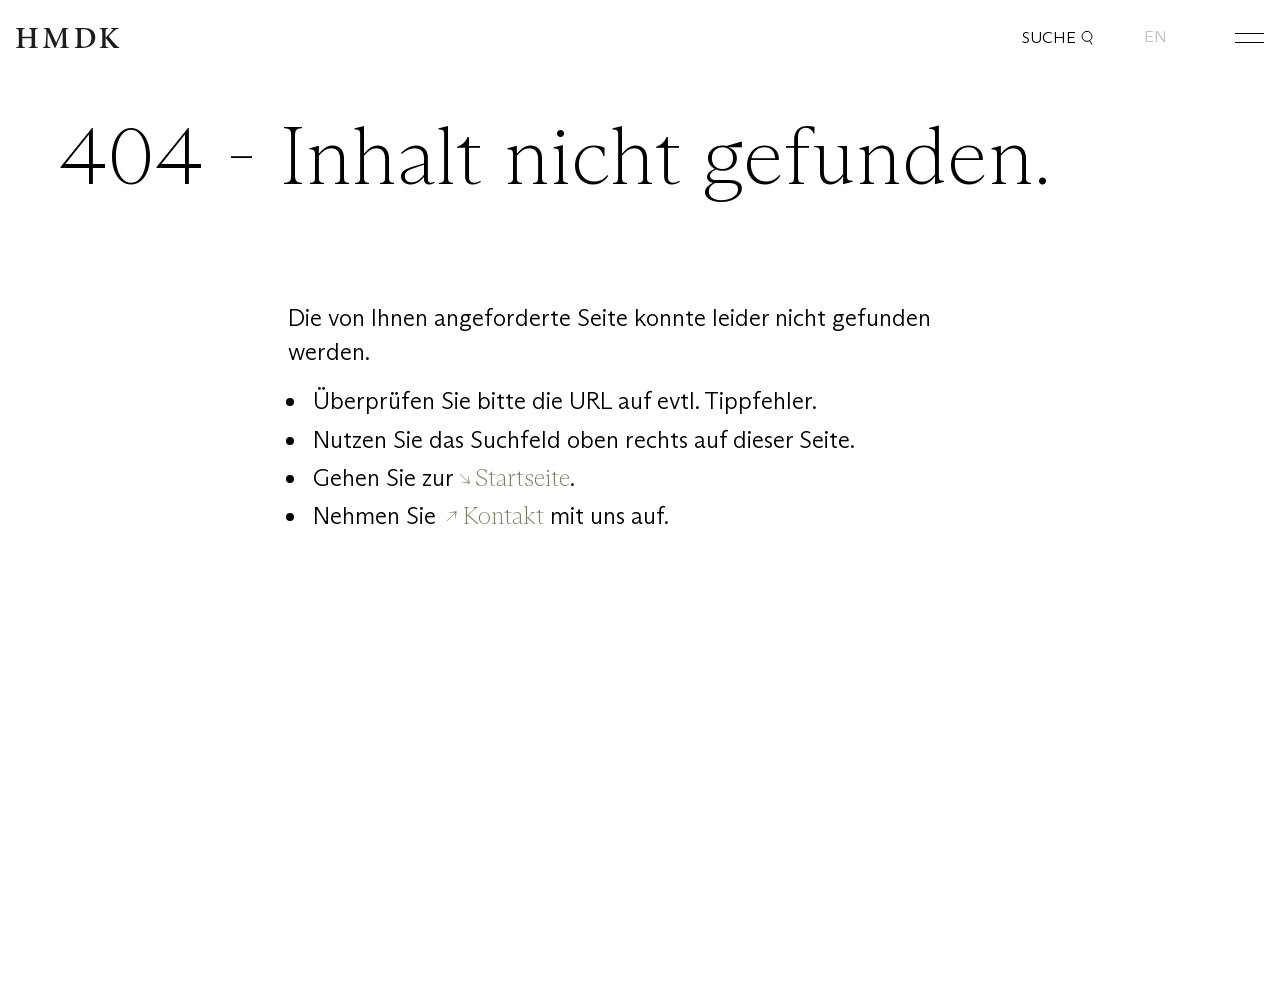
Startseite (522, 477)
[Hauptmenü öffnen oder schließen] (1234, 37)
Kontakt (503, 515)
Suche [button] (1058, 38)
